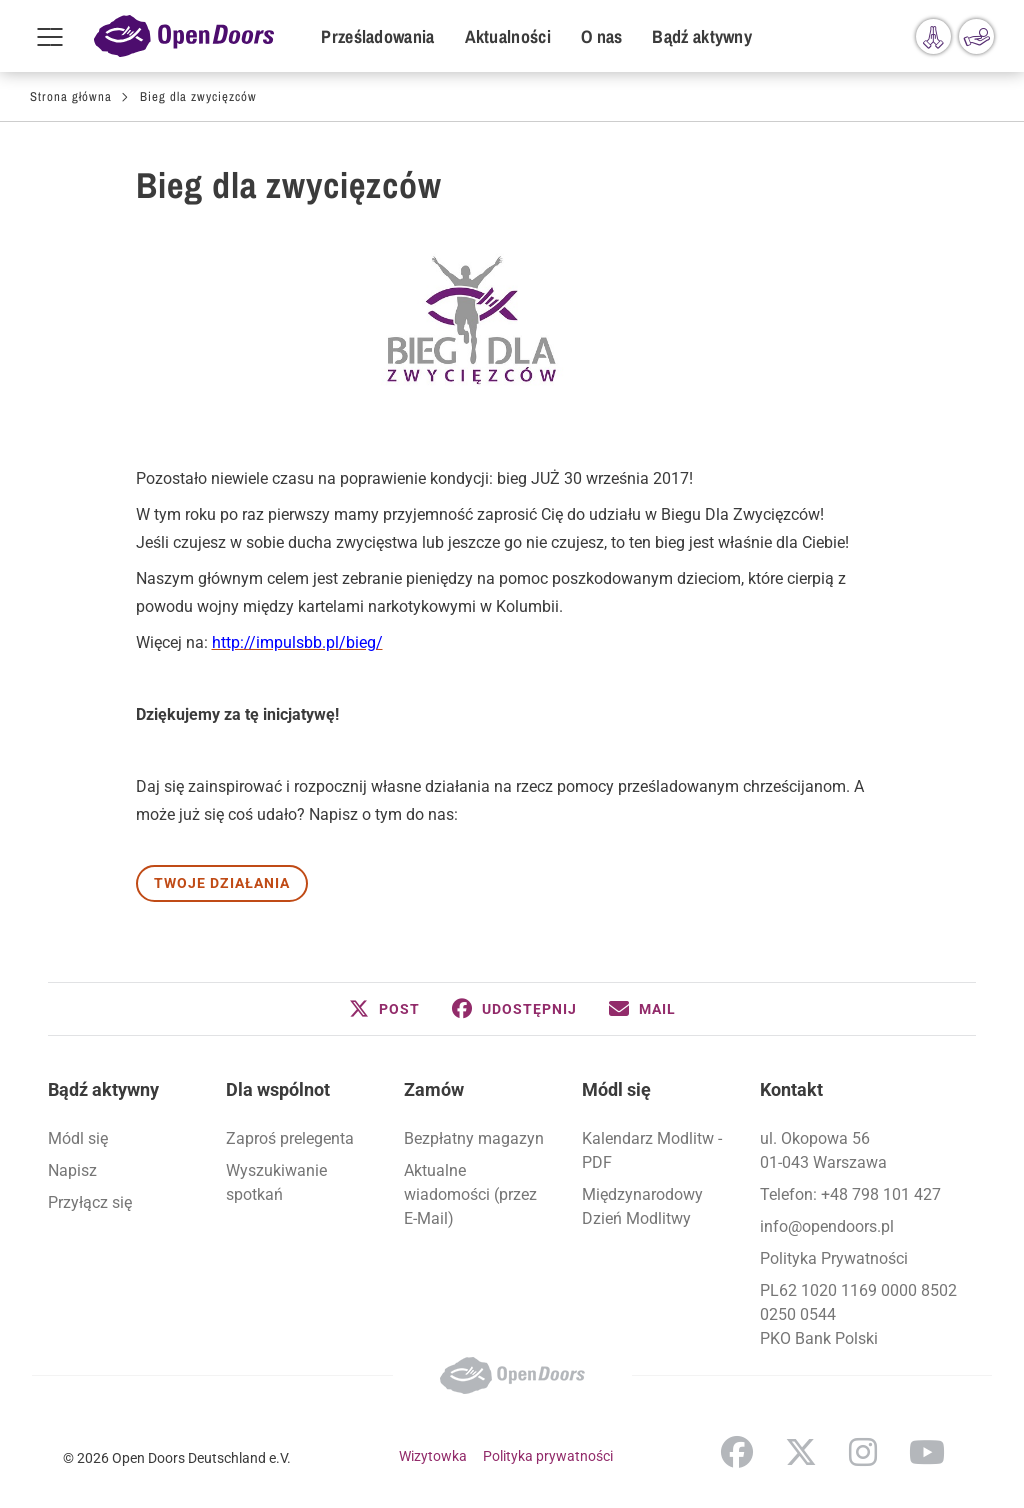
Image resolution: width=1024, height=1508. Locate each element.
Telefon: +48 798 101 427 (850, 1194)
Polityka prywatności (548, 1456)
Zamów (434, 1089)
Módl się (78, 1138)
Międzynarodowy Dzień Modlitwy (642, 1206)
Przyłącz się (90, 1202)
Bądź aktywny (702, 36)
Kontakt (791, 1089)
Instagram (863, 1452)
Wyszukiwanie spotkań (276, 1182)
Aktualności (508, 36)
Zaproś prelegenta (290, 1138)
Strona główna (71, 96)
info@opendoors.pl (827, 1226)
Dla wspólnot (278, 1089)
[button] (384, 1009)
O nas (602, 36)
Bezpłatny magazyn (474, 1138)
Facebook (737, 1452)
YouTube (927, 1452)
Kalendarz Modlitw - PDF (652, 1150)
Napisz (72, 1170)
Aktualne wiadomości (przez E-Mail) (470, 1194)
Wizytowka (433, 1456)
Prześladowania (377, 36)
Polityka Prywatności (834, 1258)
